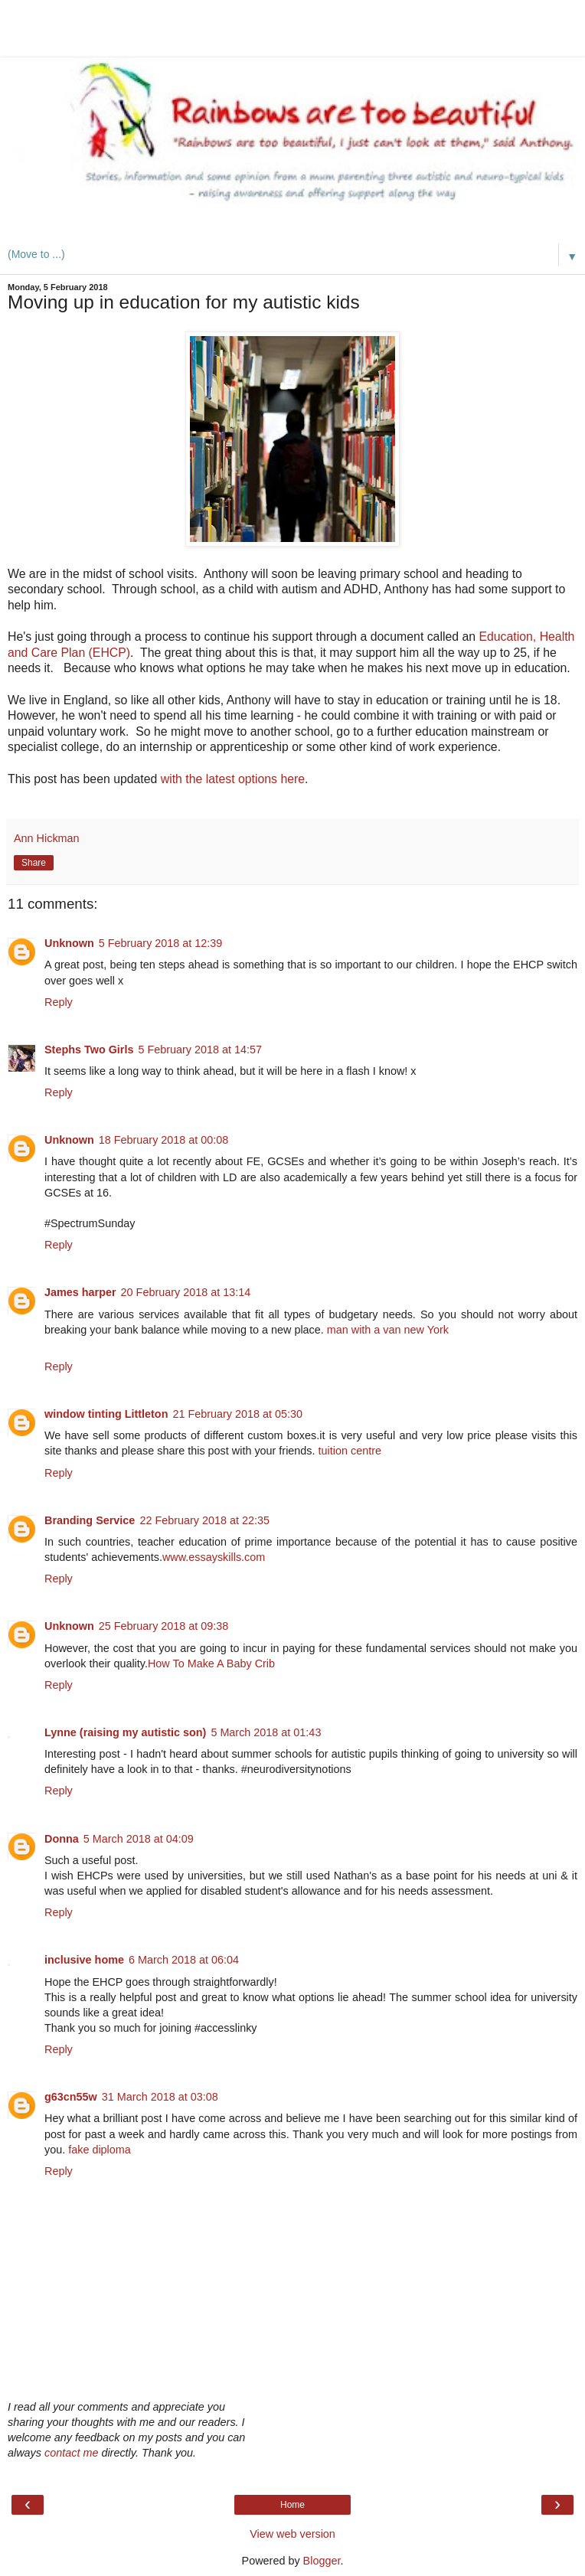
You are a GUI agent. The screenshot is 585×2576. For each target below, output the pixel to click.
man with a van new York (388, 1330)
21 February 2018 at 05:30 (237, 1414)
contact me (71, 2453)
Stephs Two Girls (88, 1049)
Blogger (322, 2561)
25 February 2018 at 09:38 (164, 1626)
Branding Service (89, 1520)
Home (292, 2504)
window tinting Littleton (106, 1414)
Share (33, 862)
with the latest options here (233, 778)
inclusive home (84, 1960)
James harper (80, 1292)
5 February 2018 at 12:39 (161, 943)
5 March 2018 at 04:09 (138, 1839)
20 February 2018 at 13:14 (186, 1292)
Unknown (69, 943)
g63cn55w (70, 2097)
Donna (61, 1839)
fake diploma (99, 2149)
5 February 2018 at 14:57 (200, 1049)
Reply (58, 1002)
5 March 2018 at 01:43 (266, 1732)
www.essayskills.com (213, 1557)
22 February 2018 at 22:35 (204, 1520)
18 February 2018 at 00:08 (164, 1140)
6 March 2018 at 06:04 (184, 1960)
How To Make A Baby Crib (211, 1663)
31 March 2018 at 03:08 (160, 2097)
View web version (292, 2534)
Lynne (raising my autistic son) (125, 1732)
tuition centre (350, 1451)
